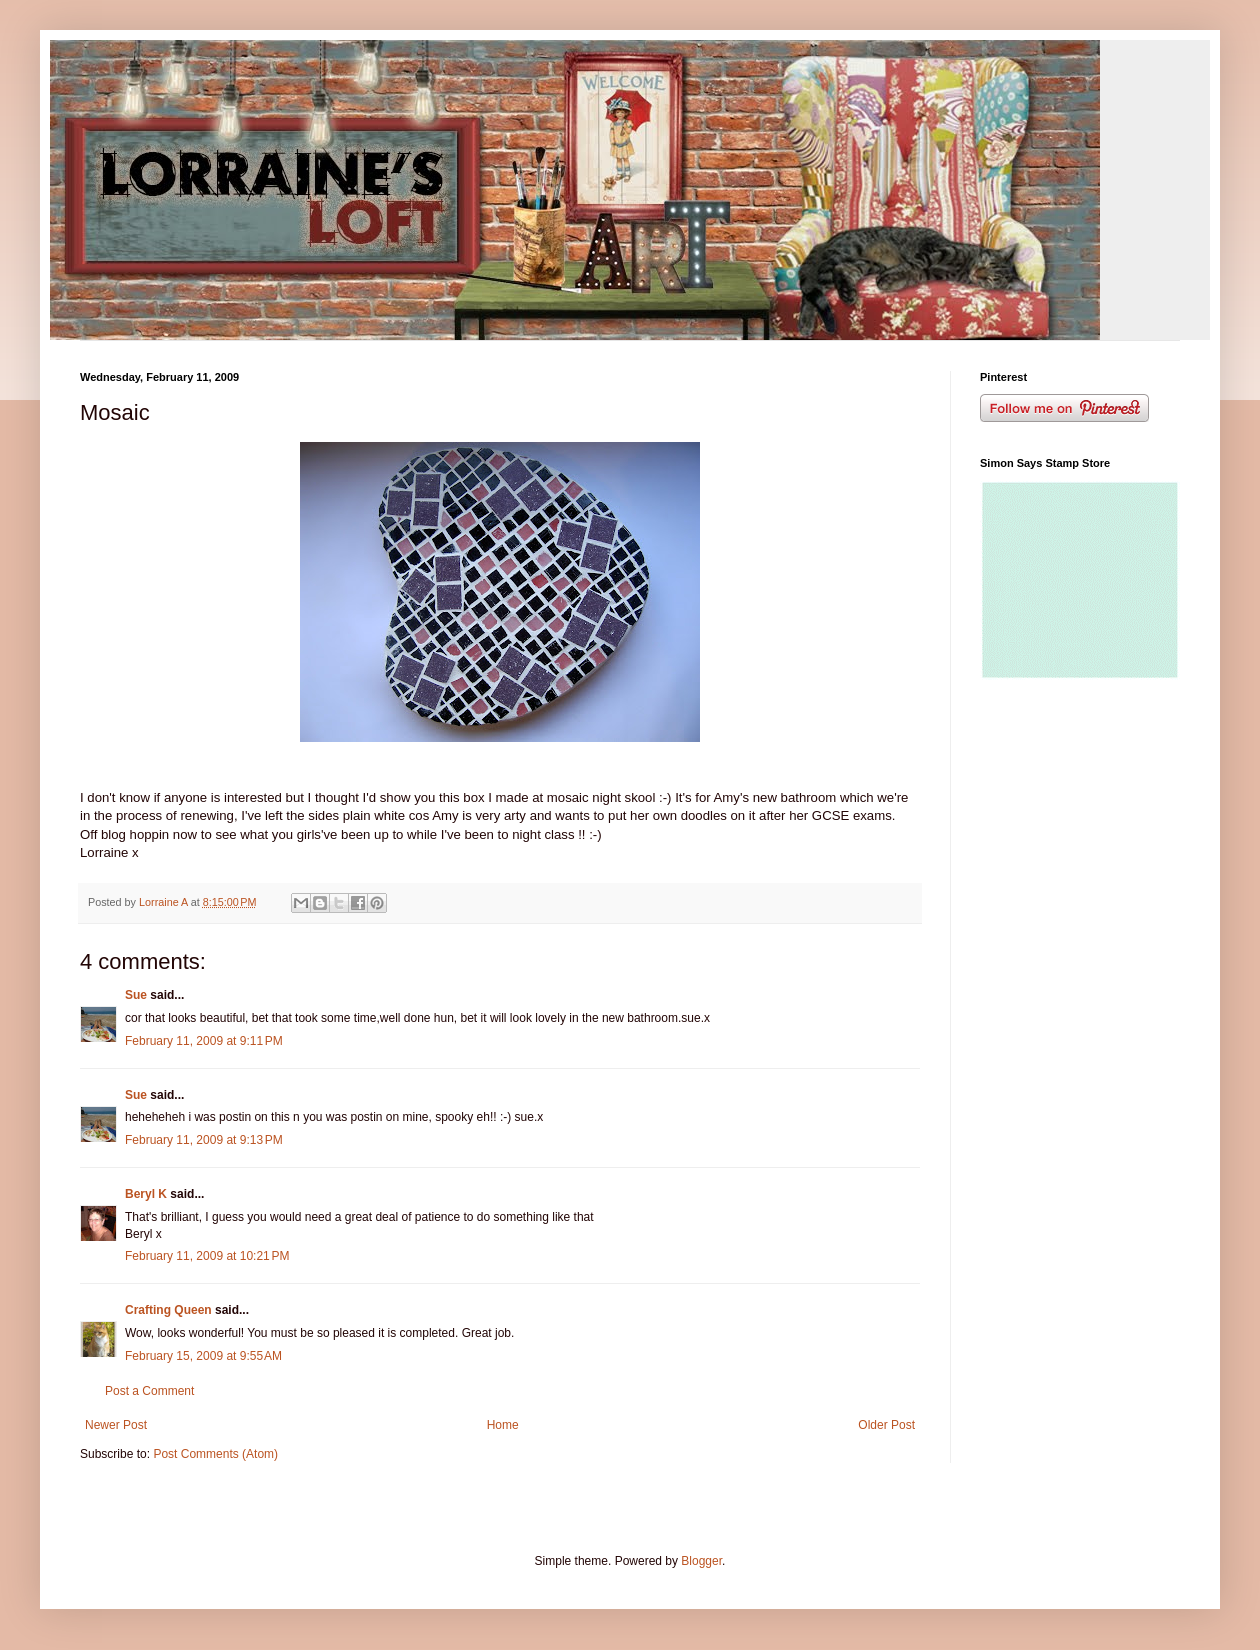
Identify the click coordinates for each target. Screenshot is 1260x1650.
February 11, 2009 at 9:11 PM (204, 1041)
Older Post (886, 1425)
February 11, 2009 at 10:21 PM (207, 1256)
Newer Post (116, 1425)
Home (503, 1425)
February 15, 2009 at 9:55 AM (203, 1356)
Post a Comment (149, 1391)
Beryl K (146, 1194)
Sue (136, 995)
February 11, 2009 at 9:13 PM (204, 1140)
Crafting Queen (168, 1310)
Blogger (701, 1561)
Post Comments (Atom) (215, 1454)
